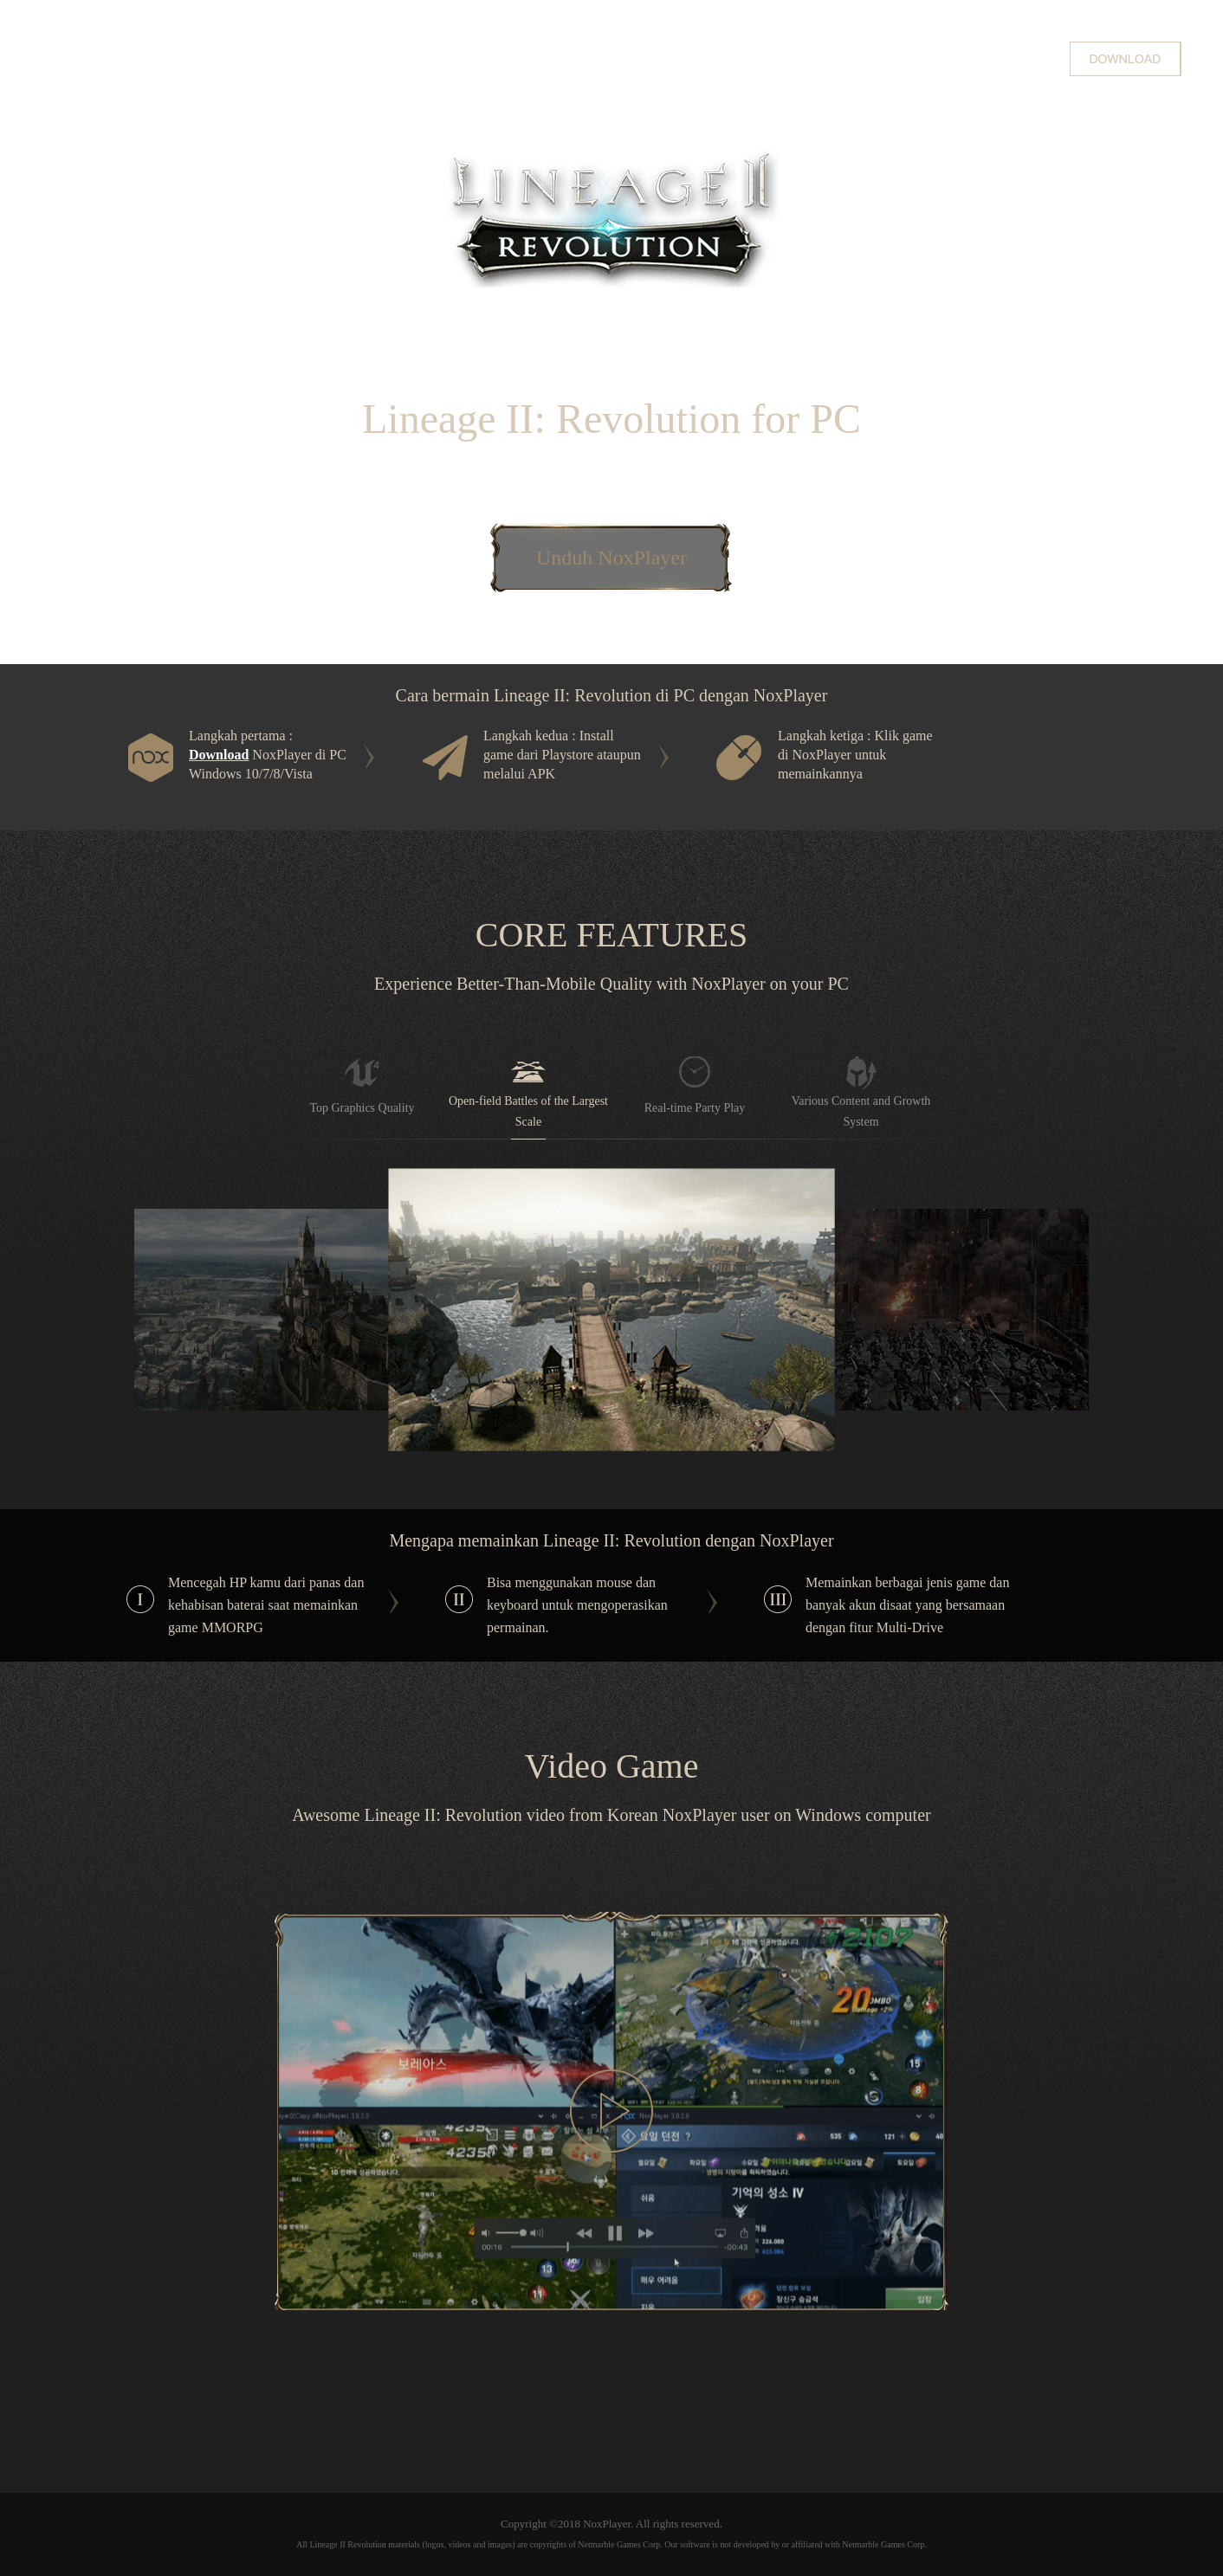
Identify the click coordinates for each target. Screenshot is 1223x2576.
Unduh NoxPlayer (611, 557)
